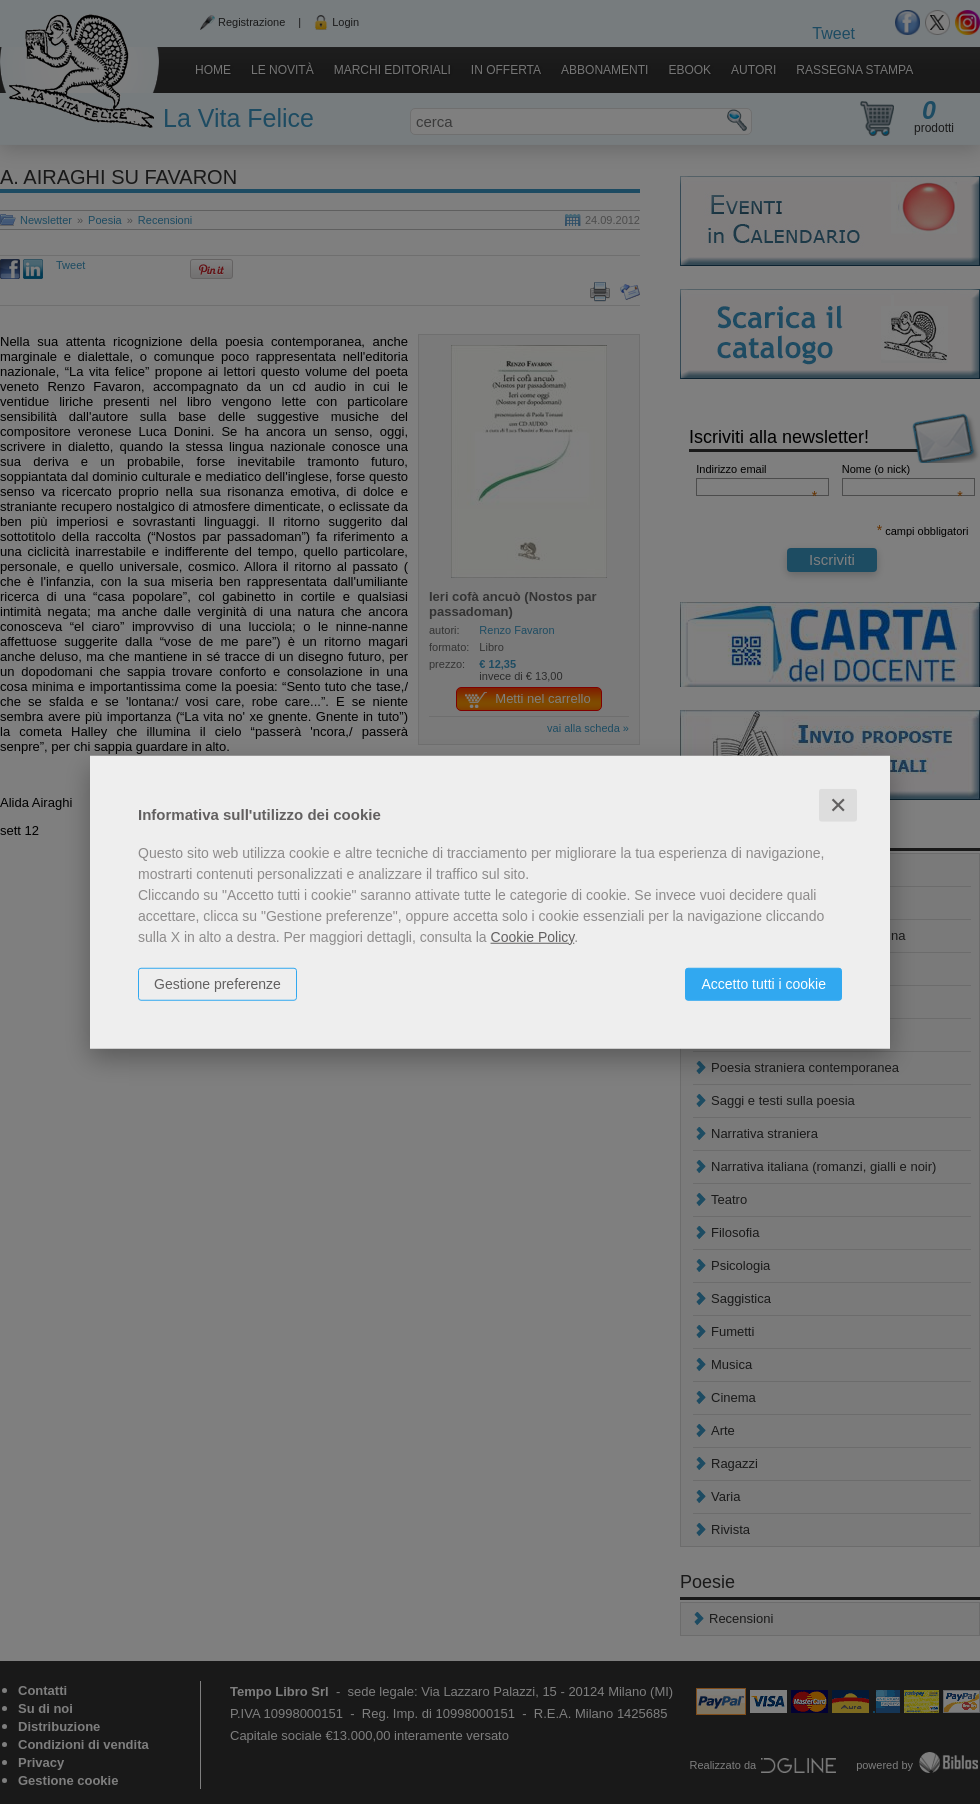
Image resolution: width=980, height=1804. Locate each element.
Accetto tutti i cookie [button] (763, 983)
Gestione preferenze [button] (217, 983)
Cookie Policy (533, 936)
